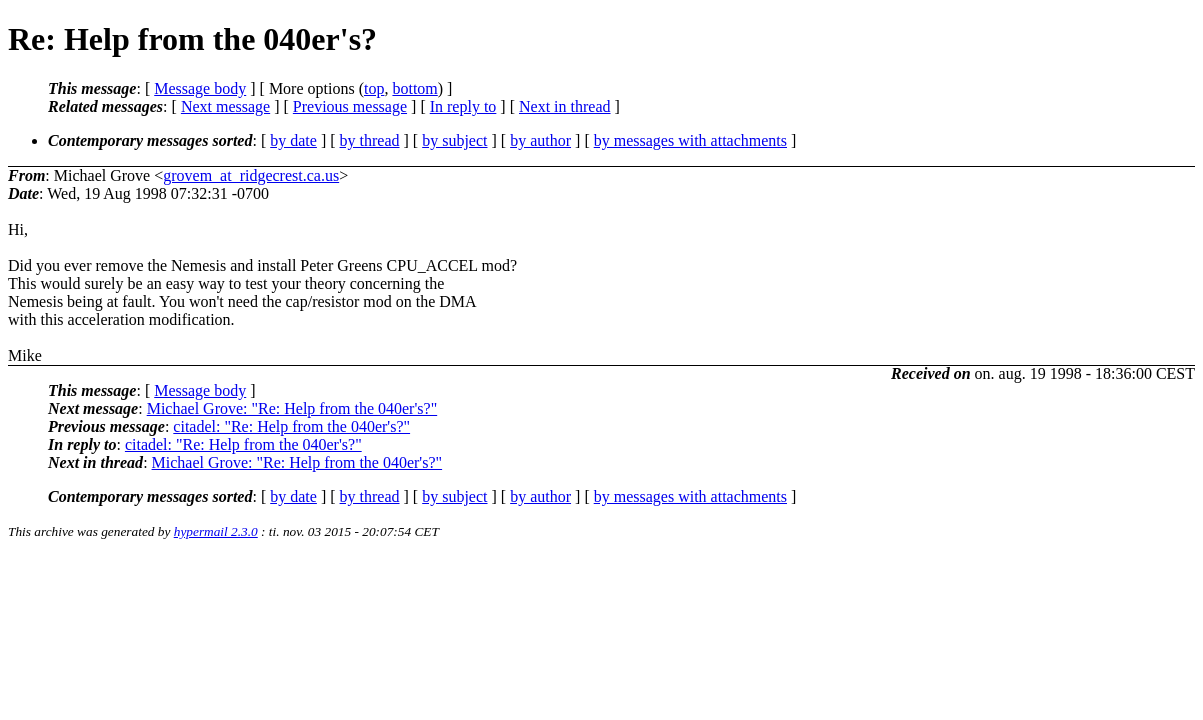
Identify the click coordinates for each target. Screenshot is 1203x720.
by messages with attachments (690, 140)
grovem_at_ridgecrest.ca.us (251, 175)
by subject (454, 140)
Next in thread (565, 106)
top (374, 88)
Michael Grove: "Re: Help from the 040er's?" (292, 408)
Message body (200, 88)
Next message (225, 106)
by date (293, 140)
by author (540, 140)
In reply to (463, 106)
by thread (370, 140)
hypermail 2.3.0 (216, 531)
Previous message (350, 106)
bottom (414, 88)
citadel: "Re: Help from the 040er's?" (291, 426)
